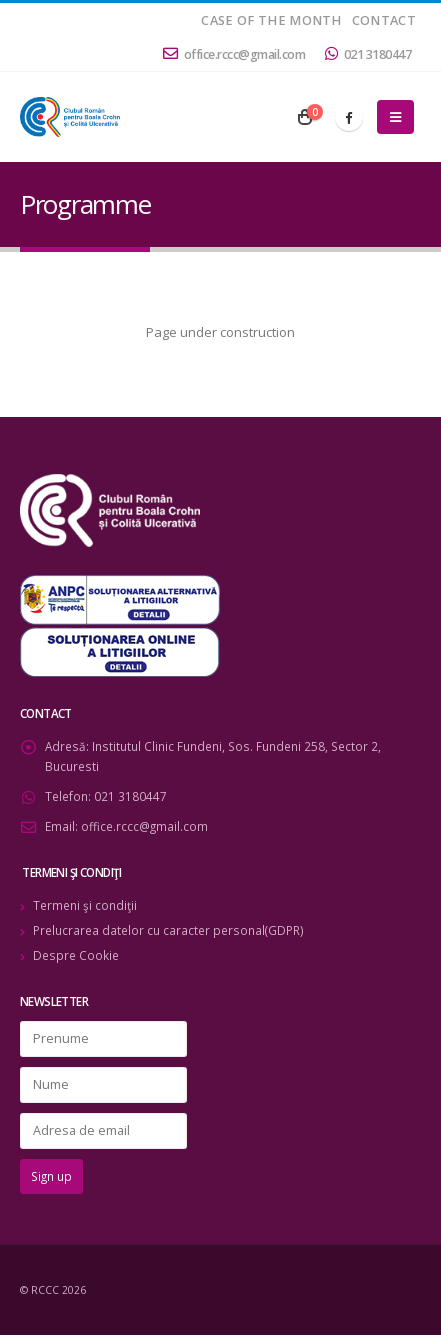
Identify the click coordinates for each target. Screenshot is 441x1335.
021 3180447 (368, 54)
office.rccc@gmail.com (234, 54)
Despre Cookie (76, 955)
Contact (384, 20)
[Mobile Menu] (395, 117)
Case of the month (271, 20)
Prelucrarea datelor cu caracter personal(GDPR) (168, 930)
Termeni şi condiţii (85, 905)
